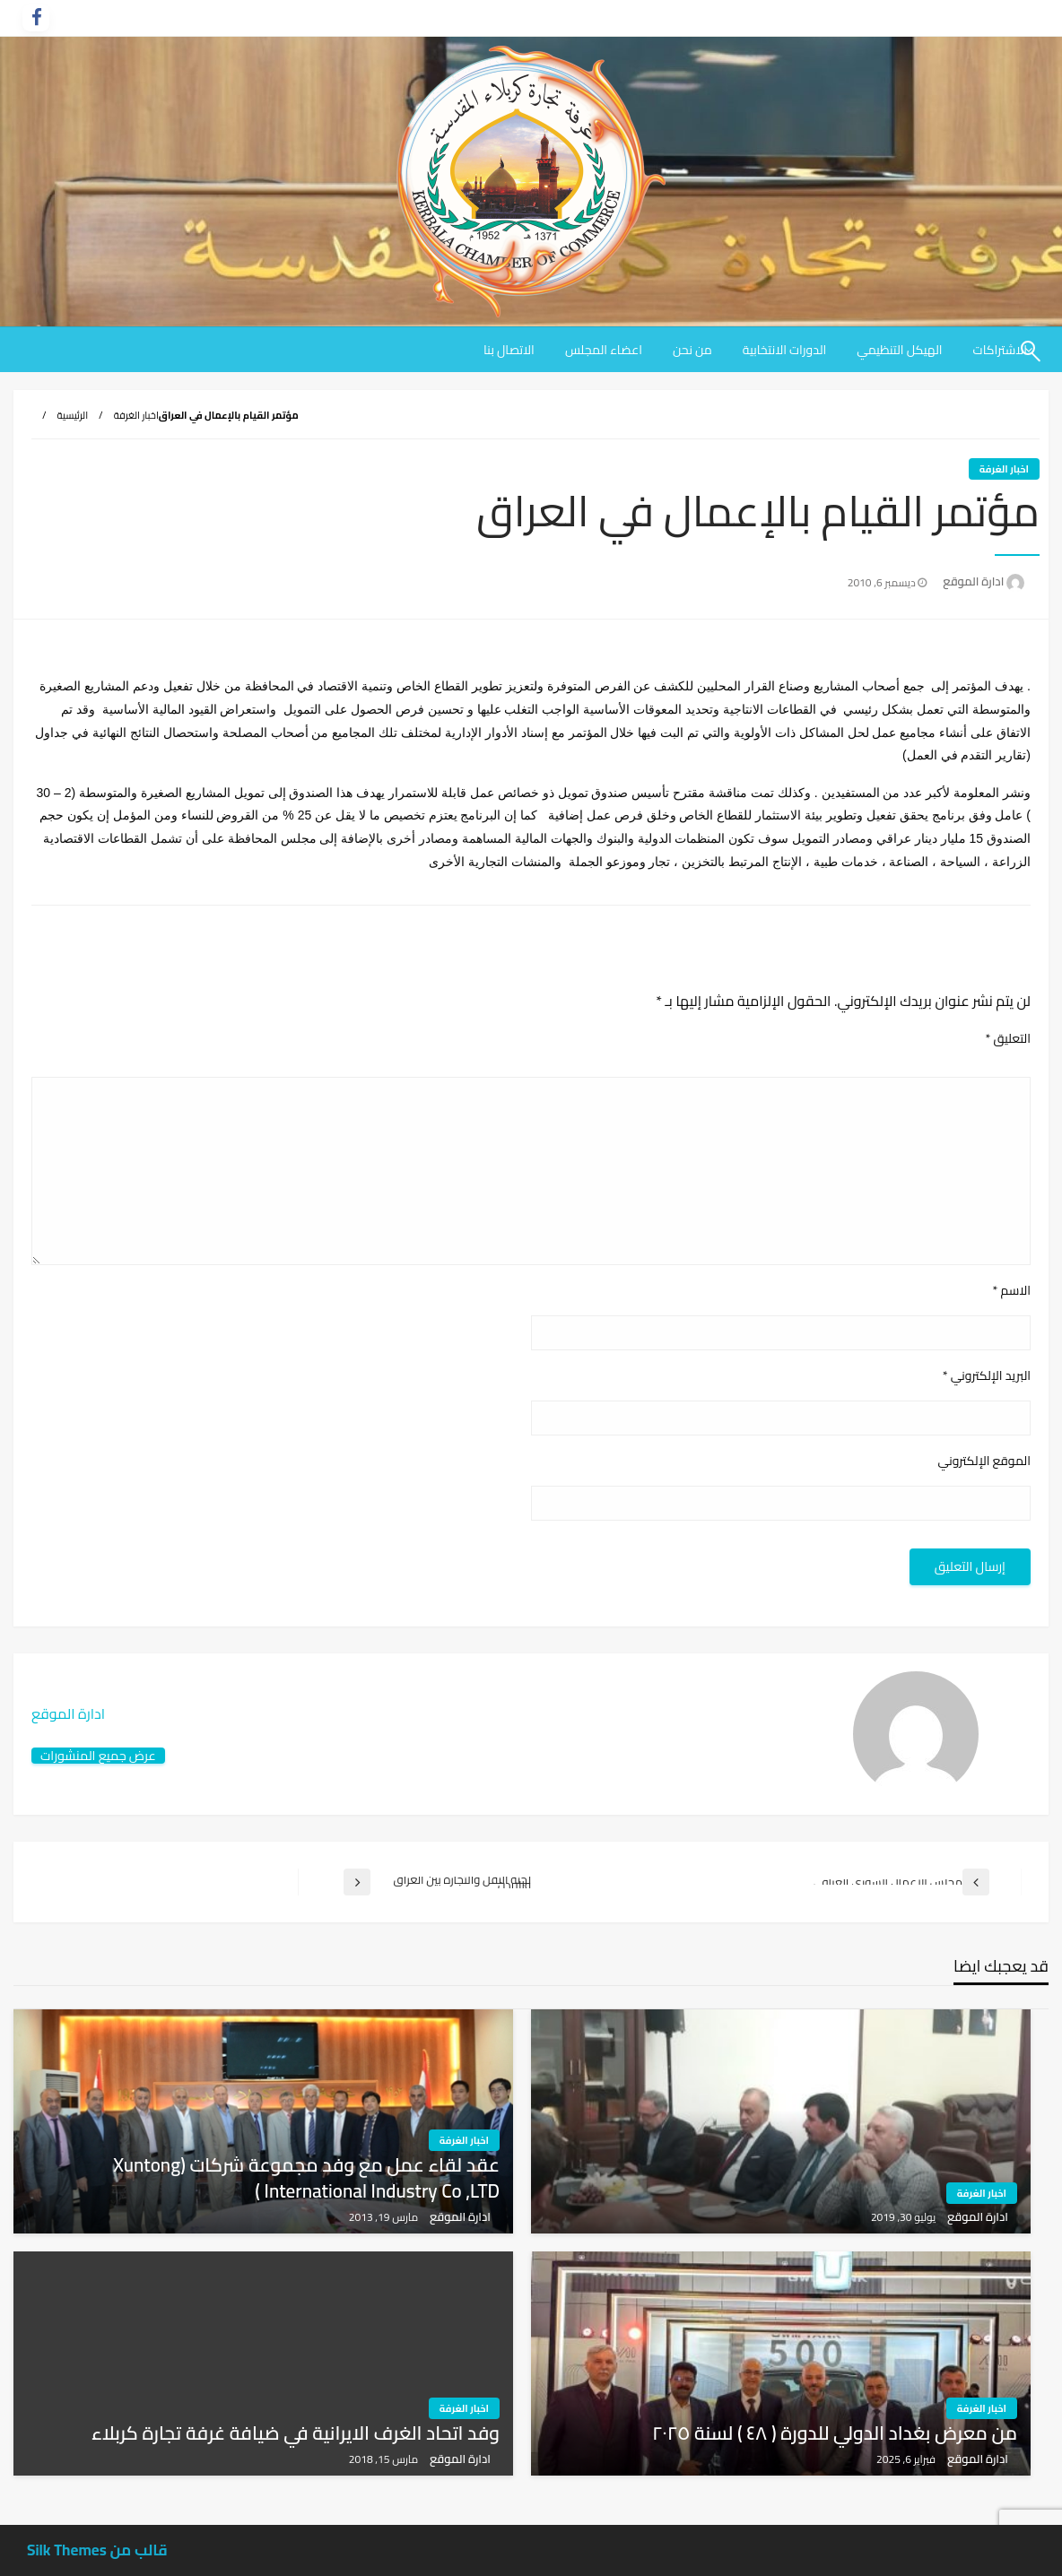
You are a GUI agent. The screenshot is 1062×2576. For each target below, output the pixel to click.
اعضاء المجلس (603, 349)
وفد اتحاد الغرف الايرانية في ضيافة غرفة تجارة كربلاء (295, 2433)
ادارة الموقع (972, 581)
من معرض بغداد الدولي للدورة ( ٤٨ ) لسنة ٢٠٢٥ (834, 2433)
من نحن (692, 349)
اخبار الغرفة (136, 415)
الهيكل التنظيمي (899, 349)
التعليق (1008, 1039)
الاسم (1011, 1290)
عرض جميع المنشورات (98, 1755)
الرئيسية (73, 415)
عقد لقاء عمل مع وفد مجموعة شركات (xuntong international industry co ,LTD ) (306, 2178)
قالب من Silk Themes (97, 2550)
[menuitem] (899, 349)
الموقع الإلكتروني (984, 1461)
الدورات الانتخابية (784, 349)
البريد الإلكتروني (987, 1376)
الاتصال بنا (509, 349)
